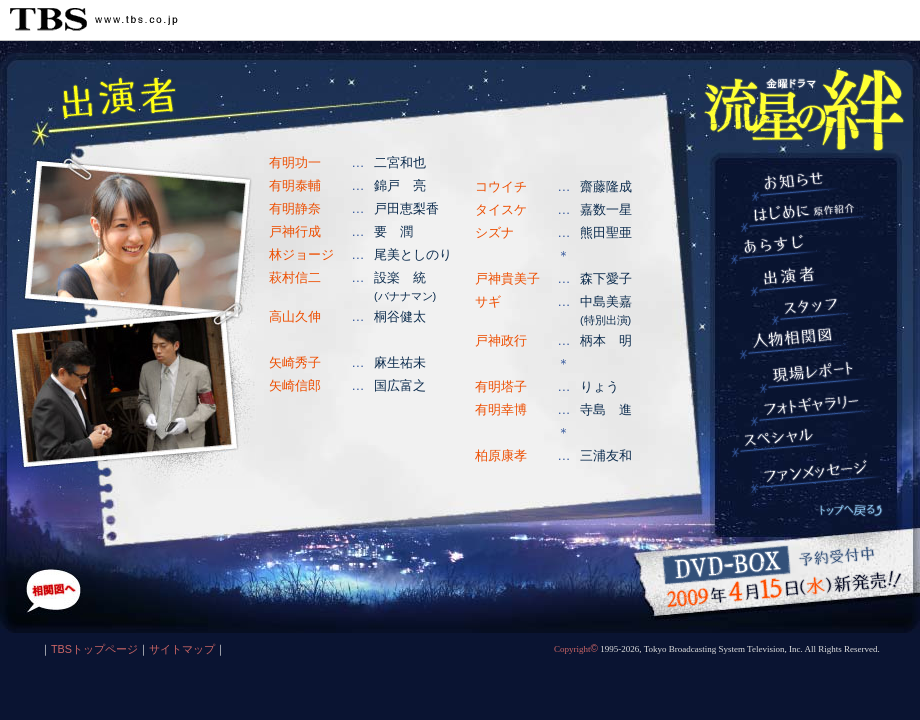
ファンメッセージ (807, 476)
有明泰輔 (295, 185)
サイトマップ (182, 649)
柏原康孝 (501, 455)
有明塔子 (501, 386)
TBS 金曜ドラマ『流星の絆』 (804, 110)
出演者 (807, 281)
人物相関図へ (53, 591)
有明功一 (295, 162)
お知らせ (807, 186)
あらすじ (807, 249)
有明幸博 (501, 409)
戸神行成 (295, 231)
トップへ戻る (851, 510)
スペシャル (807, 442)
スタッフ (807, 311)
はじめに (807, 217)
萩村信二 (295, 277)
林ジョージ (301, 254)
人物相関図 (807, 343)
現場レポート (807, 377)
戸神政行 (501, 340)
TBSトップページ (94, 649)
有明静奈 (295, 208)
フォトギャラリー (807, 410)
